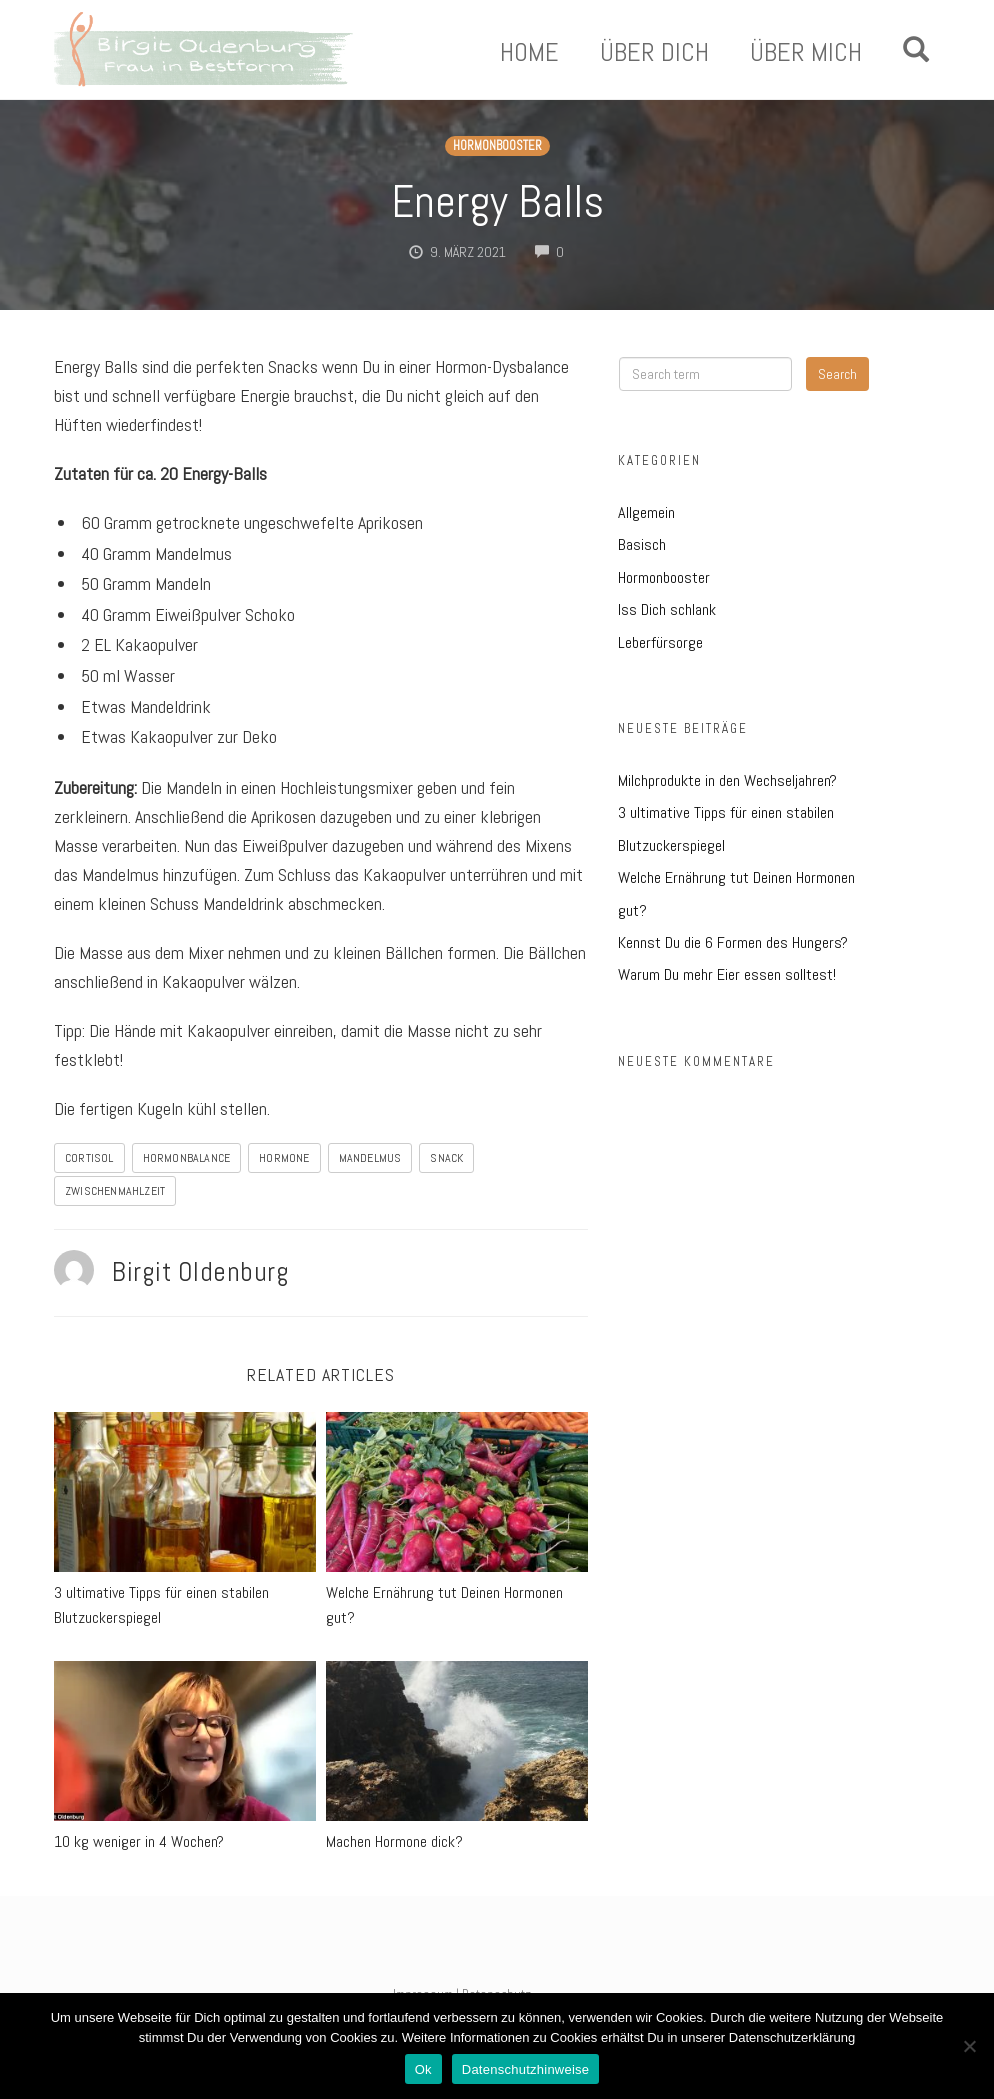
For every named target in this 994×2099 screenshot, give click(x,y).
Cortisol (89, 1158)
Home (529, 53)
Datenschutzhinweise (526, 2069)
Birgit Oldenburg (200, 1272)
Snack (446, 1158)
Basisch (642, 544)
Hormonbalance (187, 1158)
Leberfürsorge (660, 642)
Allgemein (646, 512)
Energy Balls (497, 201)
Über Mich (806, 53)
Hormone (284, 1158)
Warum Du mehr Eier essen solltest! (727, 974)
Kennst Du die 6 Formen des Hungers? (733, 942)
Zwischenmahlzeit (115, 1191)
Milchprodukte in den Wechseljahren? (727, 780)
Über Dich (654, 53)
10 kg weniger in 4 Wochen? (139, 1841)
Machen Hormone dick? (394, 1841)
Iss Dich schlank (667, 609)
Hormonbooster (497, 146)
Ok (423, 2069)
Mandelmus (370, 1158)
